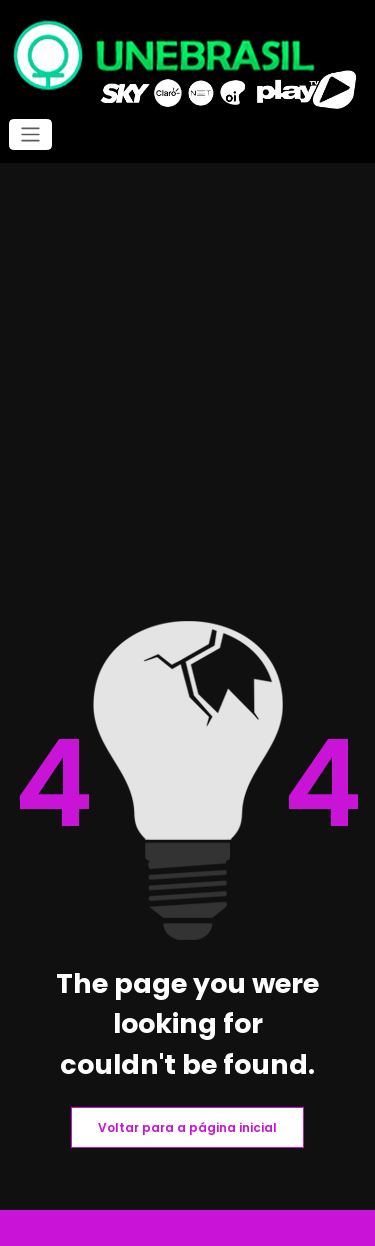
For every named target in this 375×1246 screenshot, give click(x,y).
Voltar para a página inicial (187, 1127)
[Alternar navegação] (30, 134)
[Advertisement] (187, 423)
